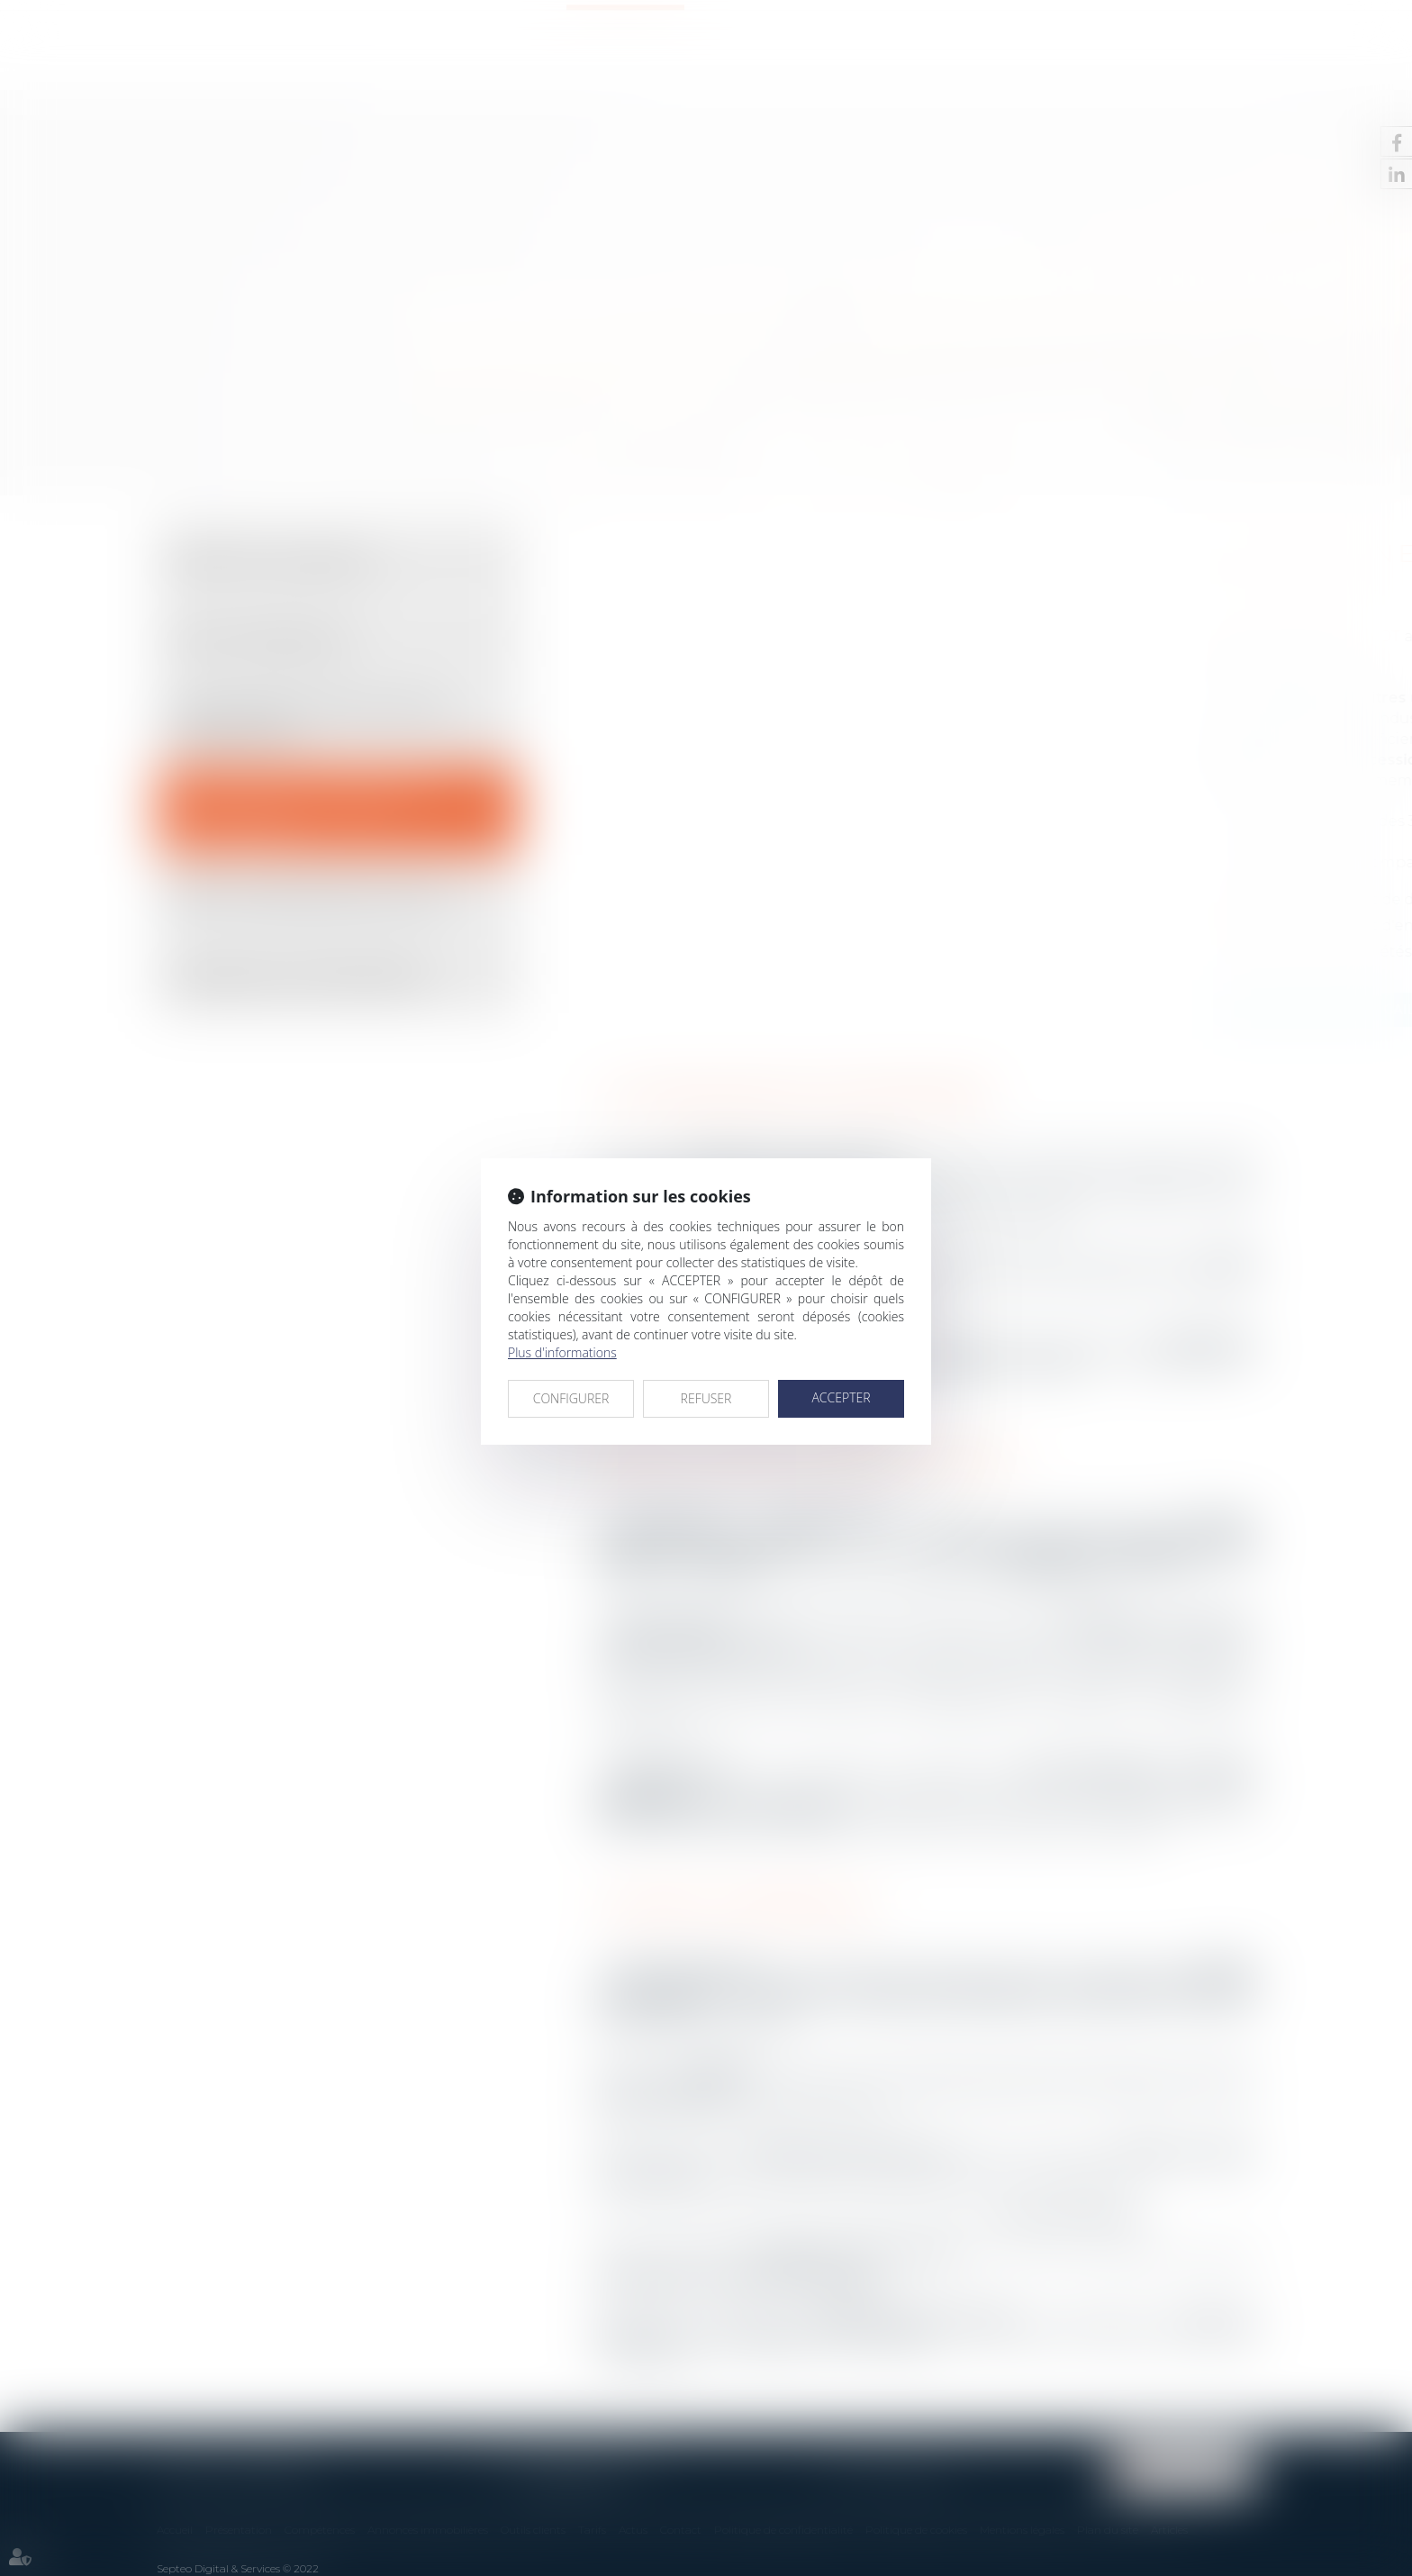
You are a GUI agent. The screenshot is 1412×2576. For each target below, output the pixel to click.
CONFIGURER (571, 1398)
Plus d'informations (562, 1352)
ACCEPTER (840, 1397)
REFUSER (706, 1398)
